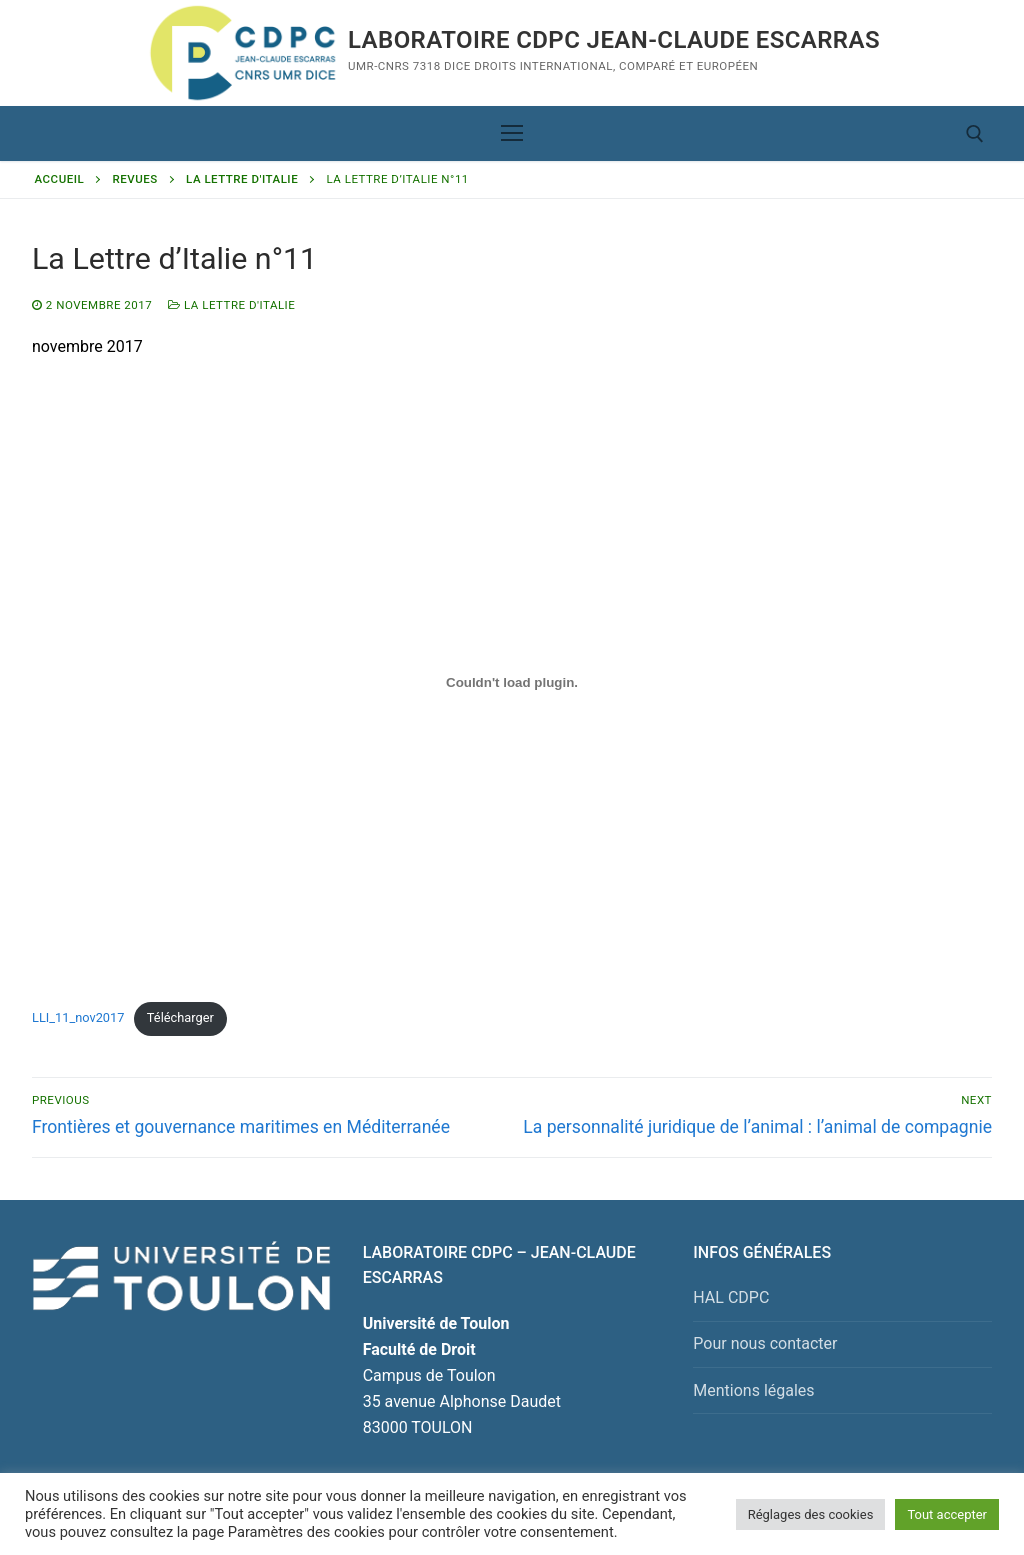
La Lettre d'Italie (242, 179)
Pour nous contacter (765, 1343)
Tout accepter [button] (947, 1514)
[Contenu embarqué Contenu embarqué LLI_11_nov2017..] (512, 683)
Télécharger (180, 1017)
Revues (135, 179)
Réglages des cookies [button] (811, 1514)
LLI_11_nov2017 (78, 1017)
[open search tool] (975, 134)
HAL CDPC (731, 1297)
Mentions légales (753, 1390)
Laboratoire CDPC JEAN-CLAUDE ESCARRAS (614, 40)
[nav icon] (512, 134)
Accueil (60, 179)
